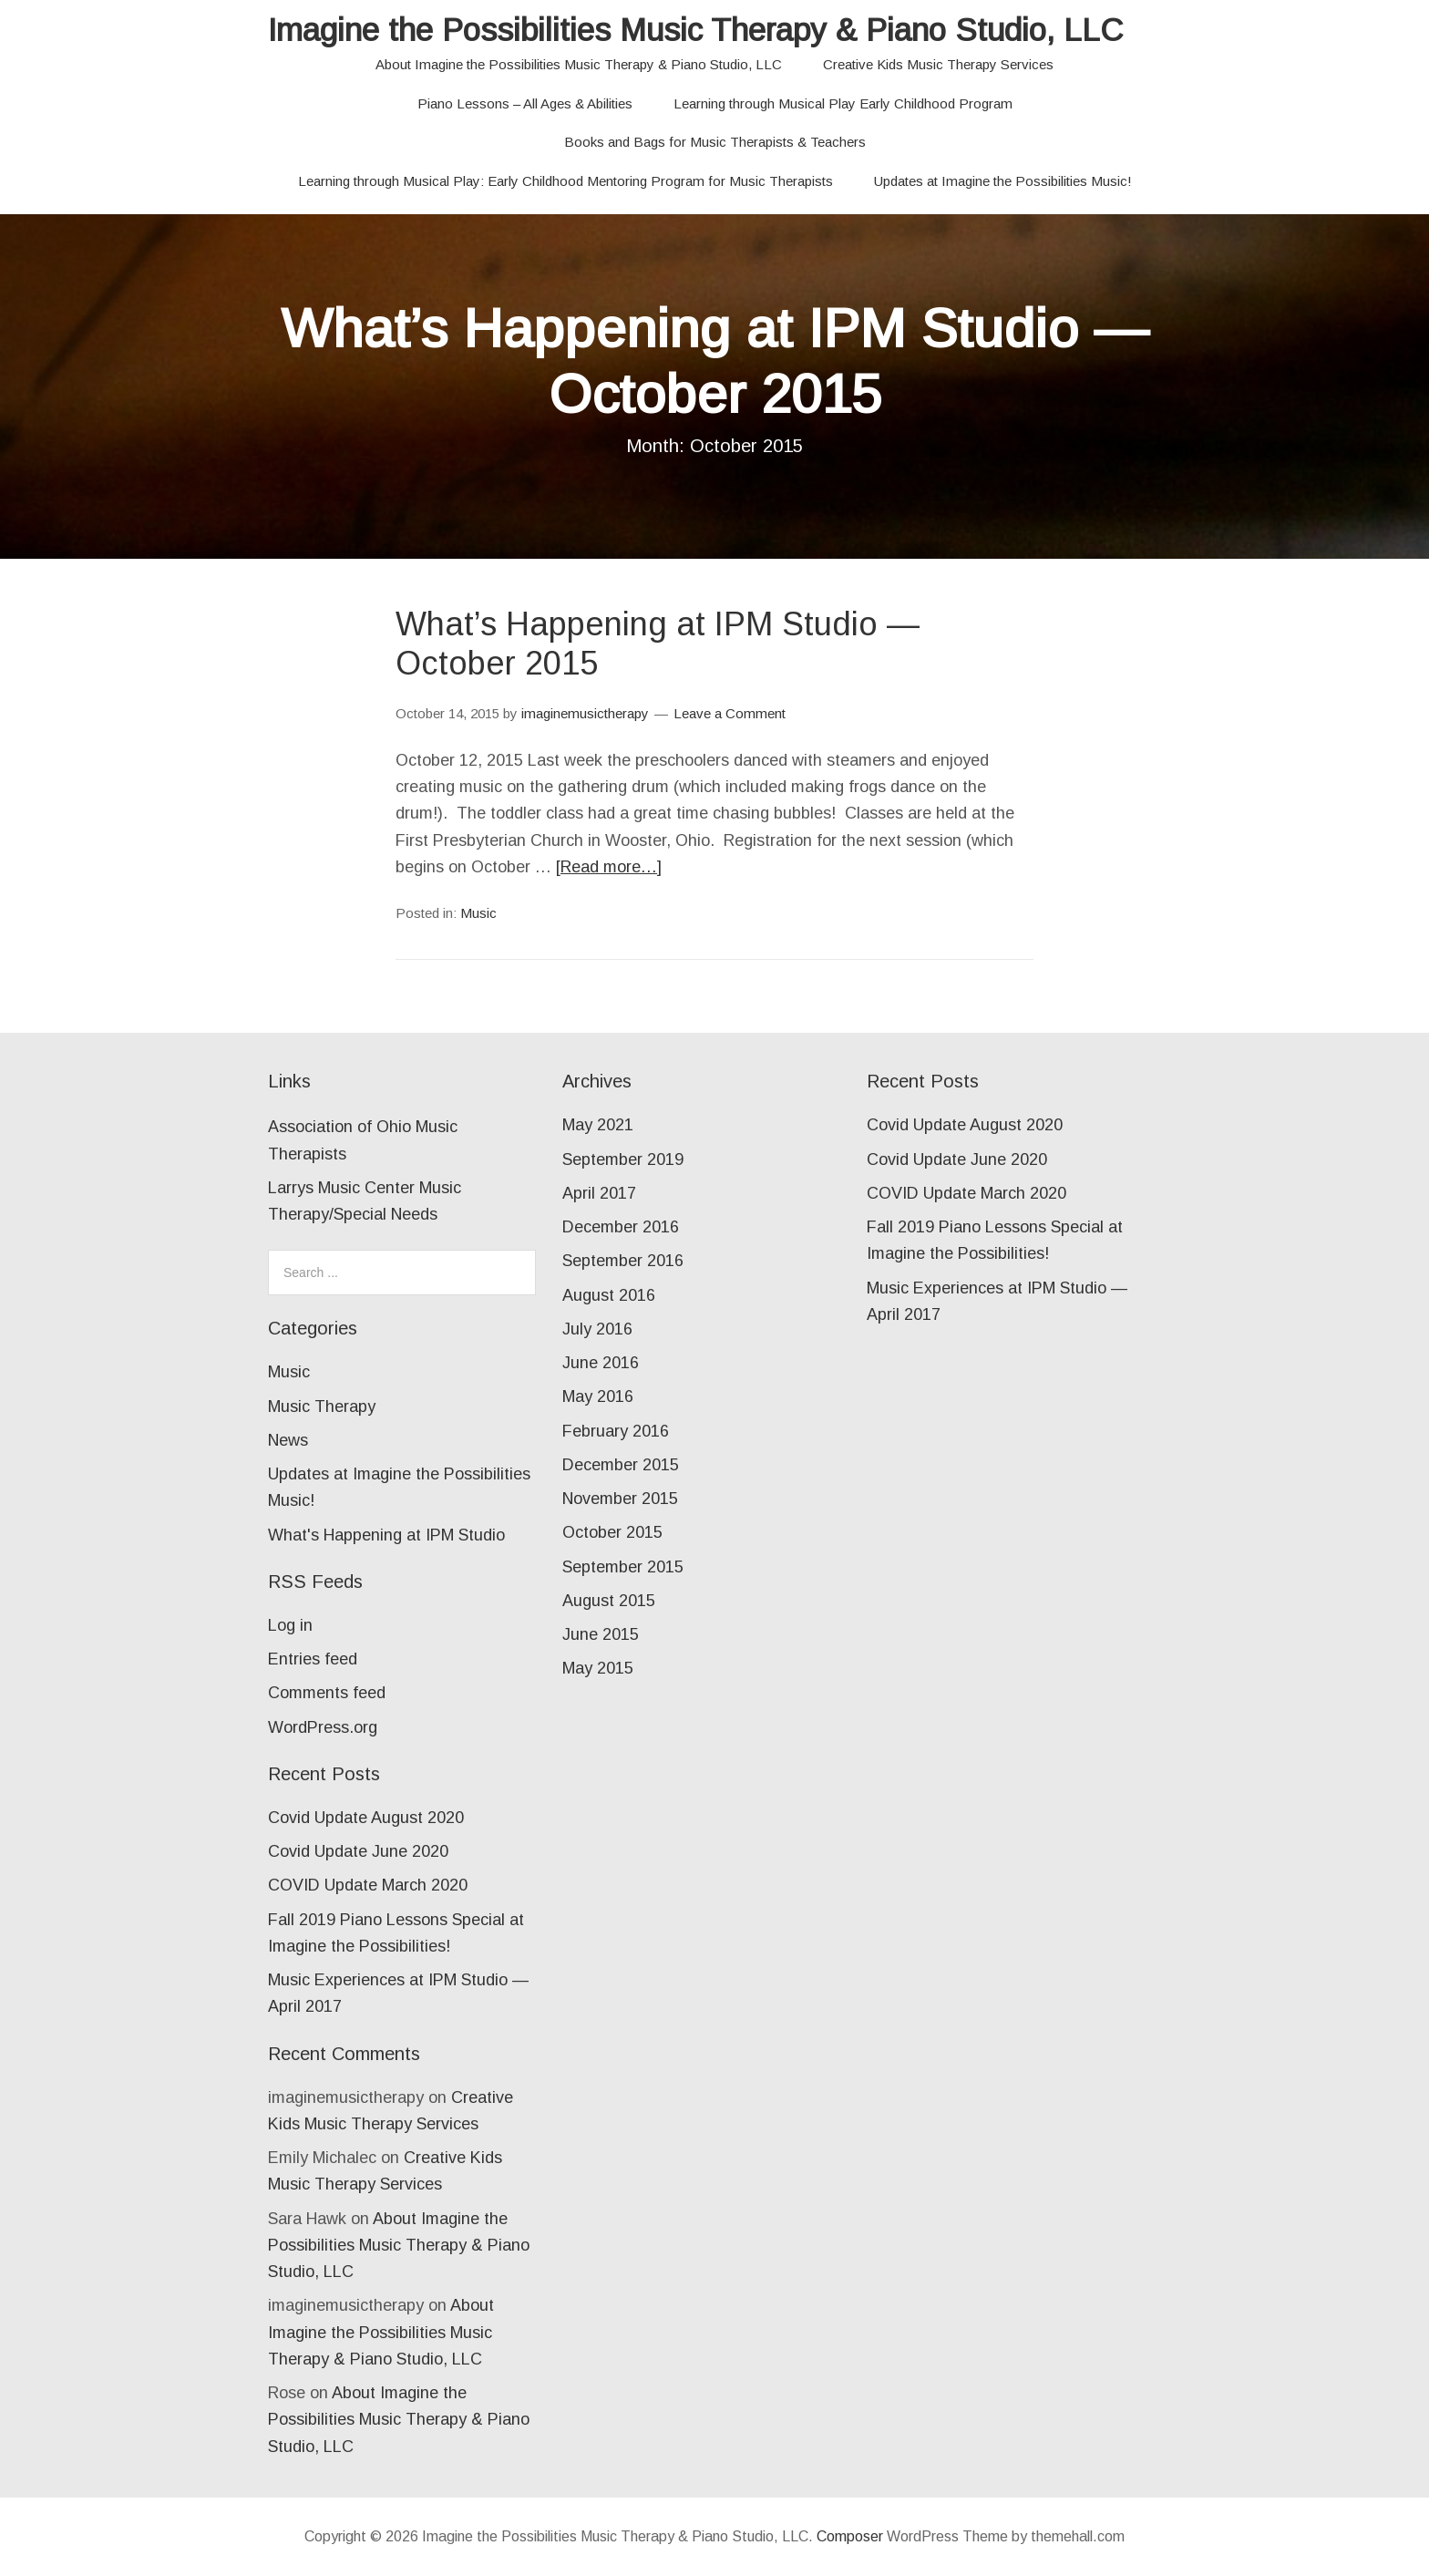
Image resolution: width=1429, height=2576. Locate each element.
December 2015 (620, 1465)
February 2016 (615, 1431)
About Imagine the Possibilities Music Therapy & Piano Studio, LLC (578, 64)
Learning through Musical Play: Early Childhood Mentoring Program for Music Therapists (565, 181)
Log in (290, 1625)
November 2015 (620, 1498)
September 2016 (623, 1261)
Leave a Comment (729, 713)
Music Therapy (321, 1406)
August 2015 (608, 1601)
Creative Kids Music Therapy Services (938, 64)
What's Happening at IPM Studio (386, 1535)
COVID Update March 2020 (368, 1885)
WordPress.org (322, 1727)
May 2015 (597, 1668)
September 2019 (623, 1159)
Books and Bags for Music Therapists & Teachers (715, 141)
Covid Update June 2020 (358, 1851)
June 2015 (600, 1634)
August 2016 (608, 1295)
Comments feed (327, 1693)
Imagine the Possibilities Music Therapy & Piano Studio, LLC (695, 29)
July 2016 (597, 1329)
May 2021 (597, 1125)
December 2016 (620, 1227)
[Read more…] (609, 867)
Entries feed (312, 1659)
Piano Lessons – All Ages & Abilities (524, 103)
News (288, 1440)
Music (478, 913)
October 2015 (612, 1532)
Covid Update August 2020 (366, 1817)
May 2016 (597, 1396)
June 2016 (600, 1363)
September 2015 (623, 1567)
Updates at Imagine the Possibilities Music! (1003, 181)
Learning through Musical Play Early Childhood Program (843, 103)
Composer (850, 2536)
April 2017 (599, 1193)
